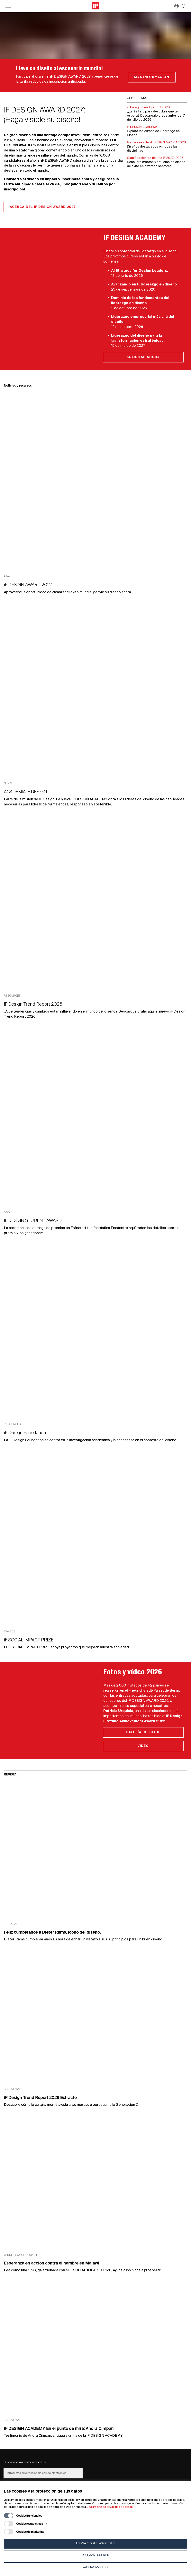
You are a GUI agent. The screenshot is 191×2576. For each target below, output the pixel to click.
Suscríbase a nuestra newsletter (25, 2462)
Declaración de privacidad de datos (109, 2507)
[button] (174, 6)
